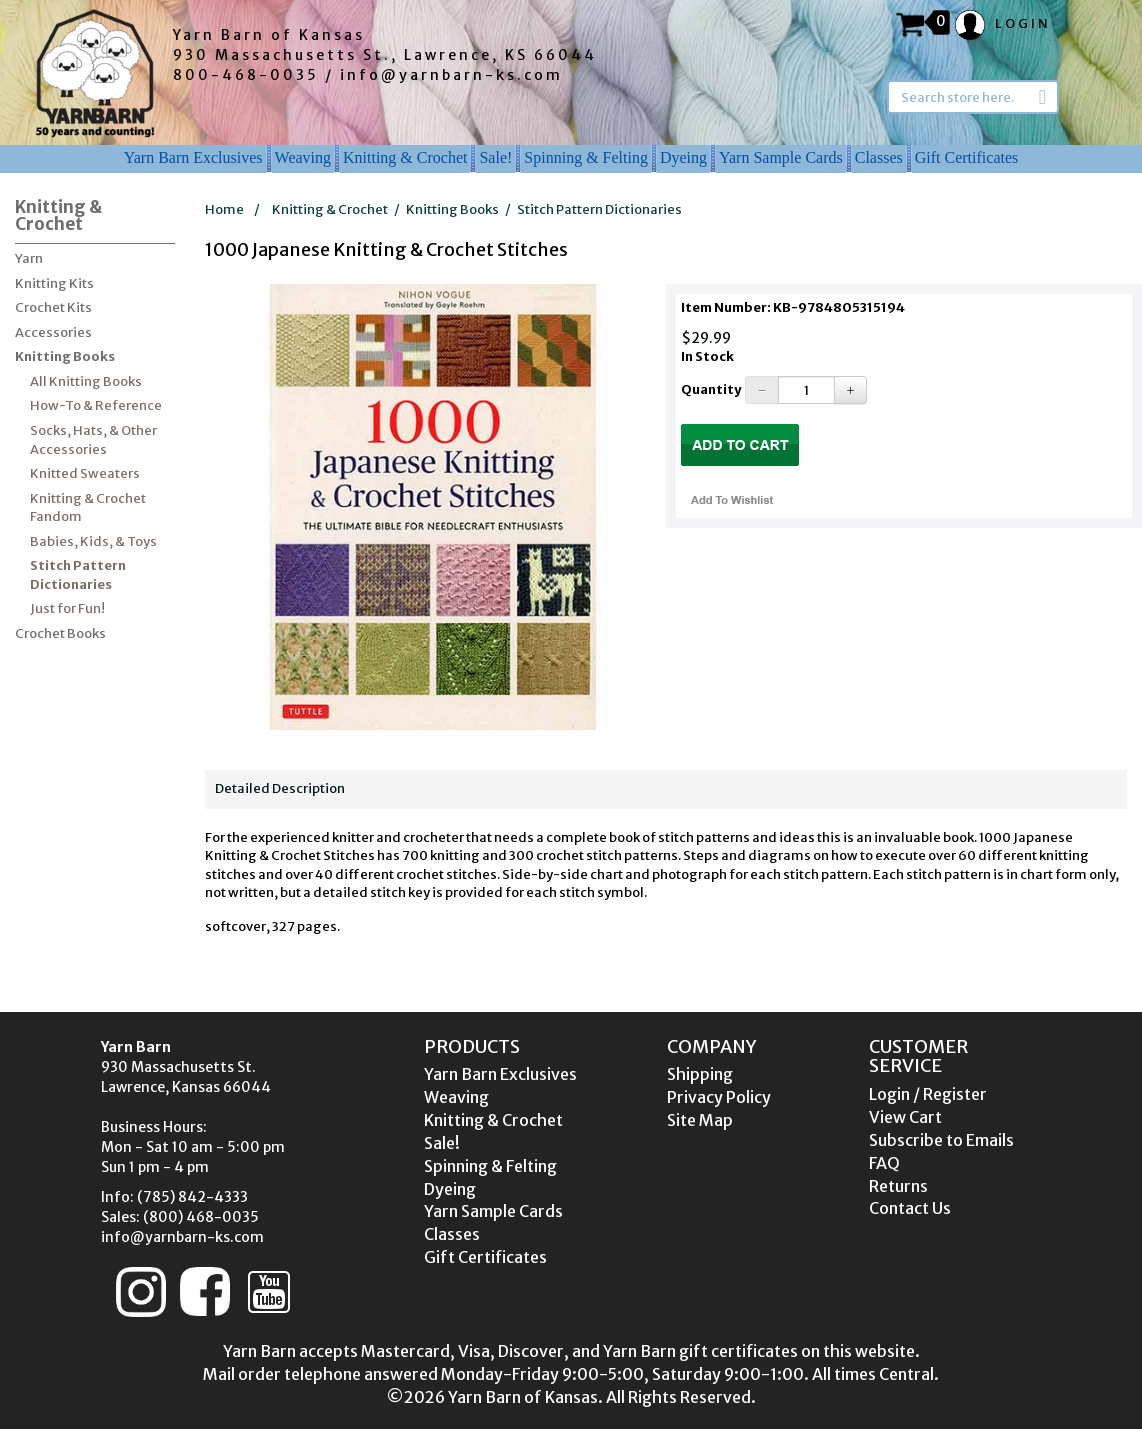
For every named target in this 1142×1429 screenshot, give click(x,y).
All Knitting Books (86, 381)
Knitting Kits (54, 283)
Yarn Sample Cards (781, 157)
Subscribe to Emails (941, 1140)
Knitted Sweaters (85, 473)
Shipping (700, 1074)
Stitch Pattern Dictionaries (78, 575)
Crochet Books (60, 633)
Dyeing (683, 157)
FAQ (884, 1163)
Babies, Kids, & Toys (93, 541)
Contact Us (910, 1208)
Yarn (29, 258)
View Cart (905, 1117)
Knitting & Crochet (405, 157)
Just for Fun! (67, 608)
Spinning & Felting (586, 157)
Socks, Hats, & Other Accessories (93, 440)
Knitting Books (65, 356)
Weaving (303, 157)
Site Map (700, 1120)
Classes (879, 157)
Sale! (495, 157)
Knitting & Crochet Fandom (88, 508)
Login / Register (928, 1094)
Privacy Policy (719, 1097)
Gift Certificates (967, 157)
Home (224, 209)
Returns (898, 1186)
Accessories (53, 332)
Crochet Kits (53, 307)
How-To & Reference (96, 405)
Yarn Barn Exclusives (193, 157)
